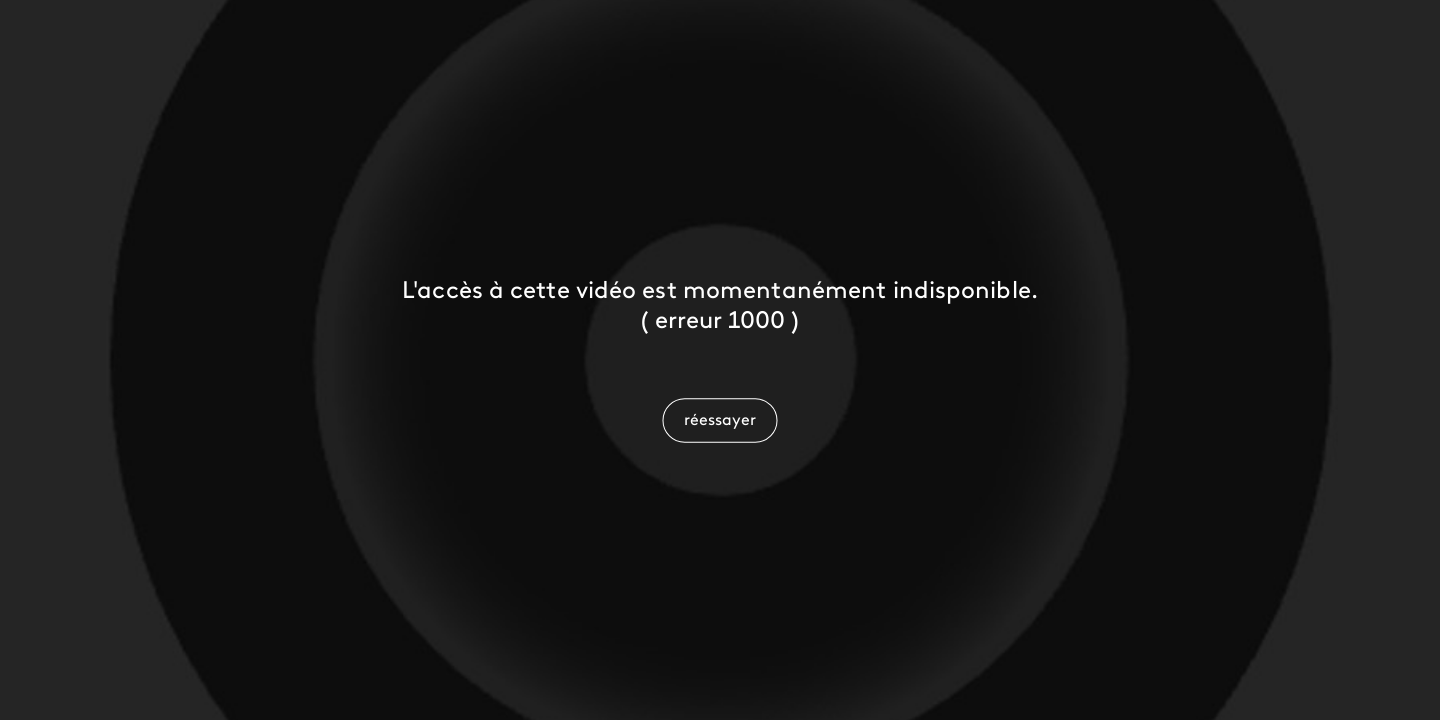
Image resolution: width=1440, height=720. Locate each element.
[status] (720, 322)
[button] (719, 420)
